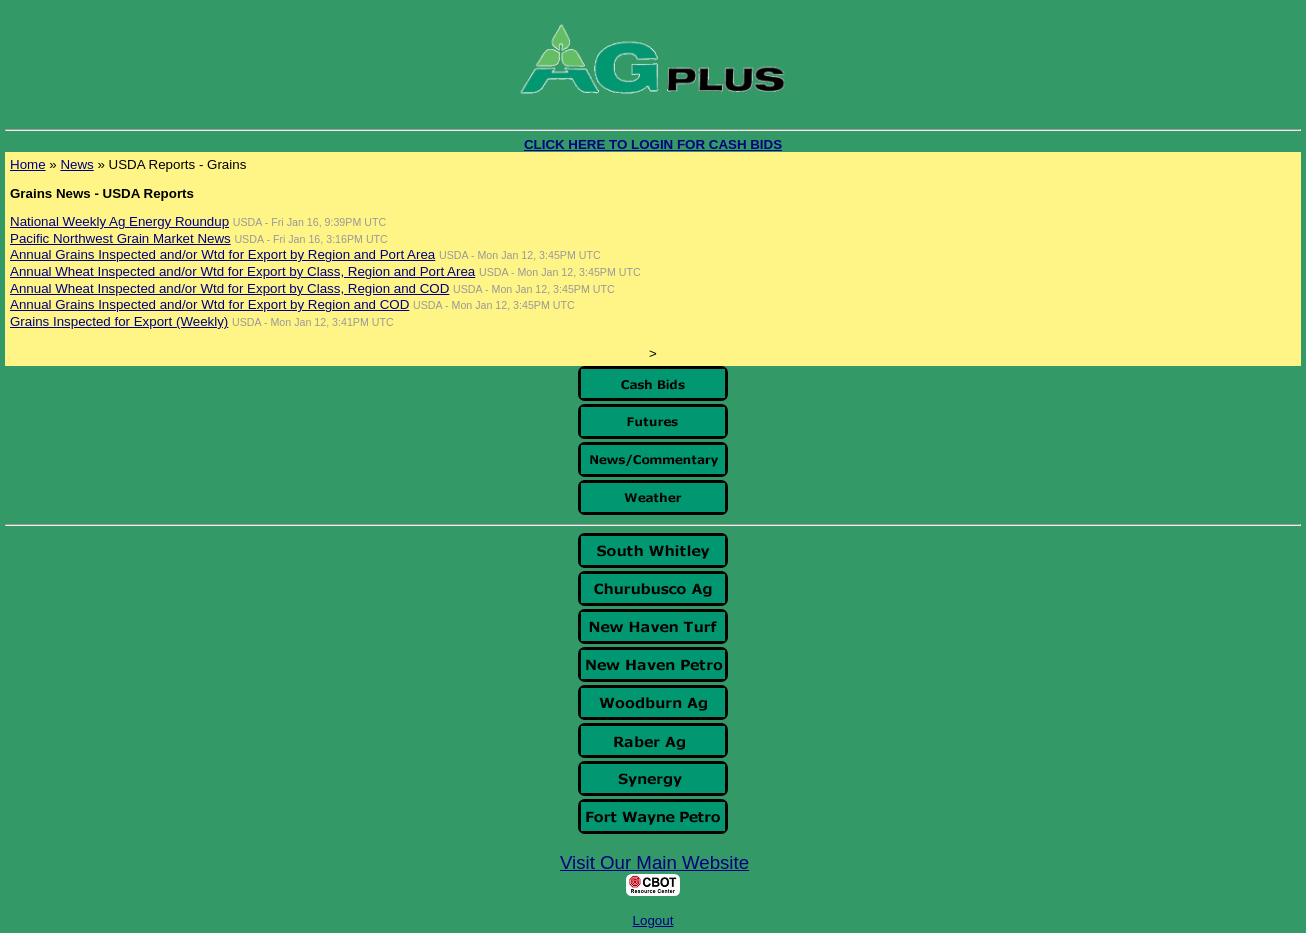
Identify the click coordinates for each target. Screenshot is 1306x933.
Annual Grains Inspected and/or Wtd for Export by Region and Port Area (222, 254)
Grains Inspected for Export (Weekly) (119, 321)
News (76, 164)
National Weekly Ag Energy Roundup (119, 221)
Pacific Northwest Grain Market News (120, 238)
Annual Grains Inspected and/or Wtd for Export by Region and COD (209, 304)
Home (28, 164)
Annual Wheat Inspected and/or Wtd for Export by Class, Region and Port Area (242, 271)
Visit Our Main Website (654, 862)
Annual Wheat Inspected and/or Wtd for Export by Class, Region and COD (229, 288)
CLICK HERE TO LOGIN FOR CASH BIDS (653, 144)
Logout (653, 920)
